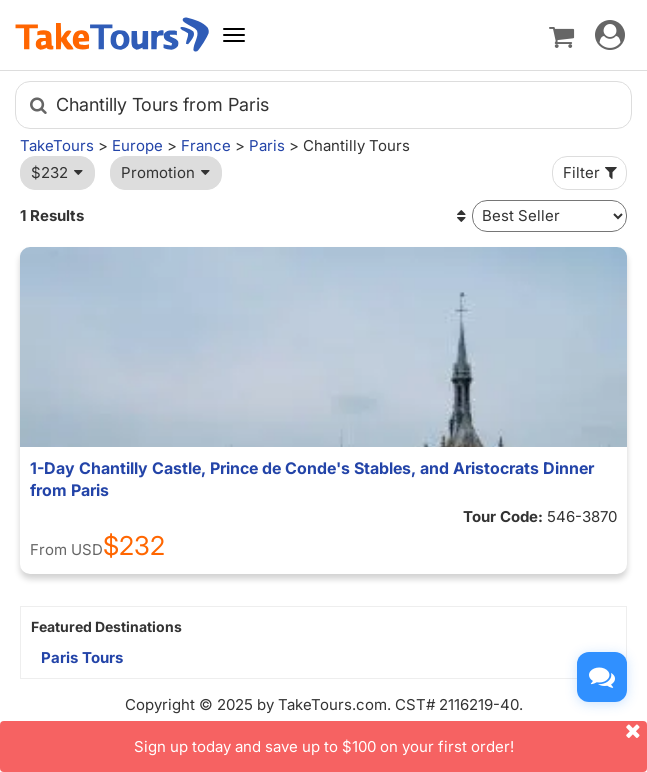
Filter (592, 172)
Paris (267, 145)
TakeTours (57, 145)
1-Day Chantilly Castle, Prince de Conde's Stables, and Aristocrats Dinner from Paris (312, 479)
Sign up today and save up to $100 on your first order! (391, 738)
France (206, 145)
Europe (137, 145)
